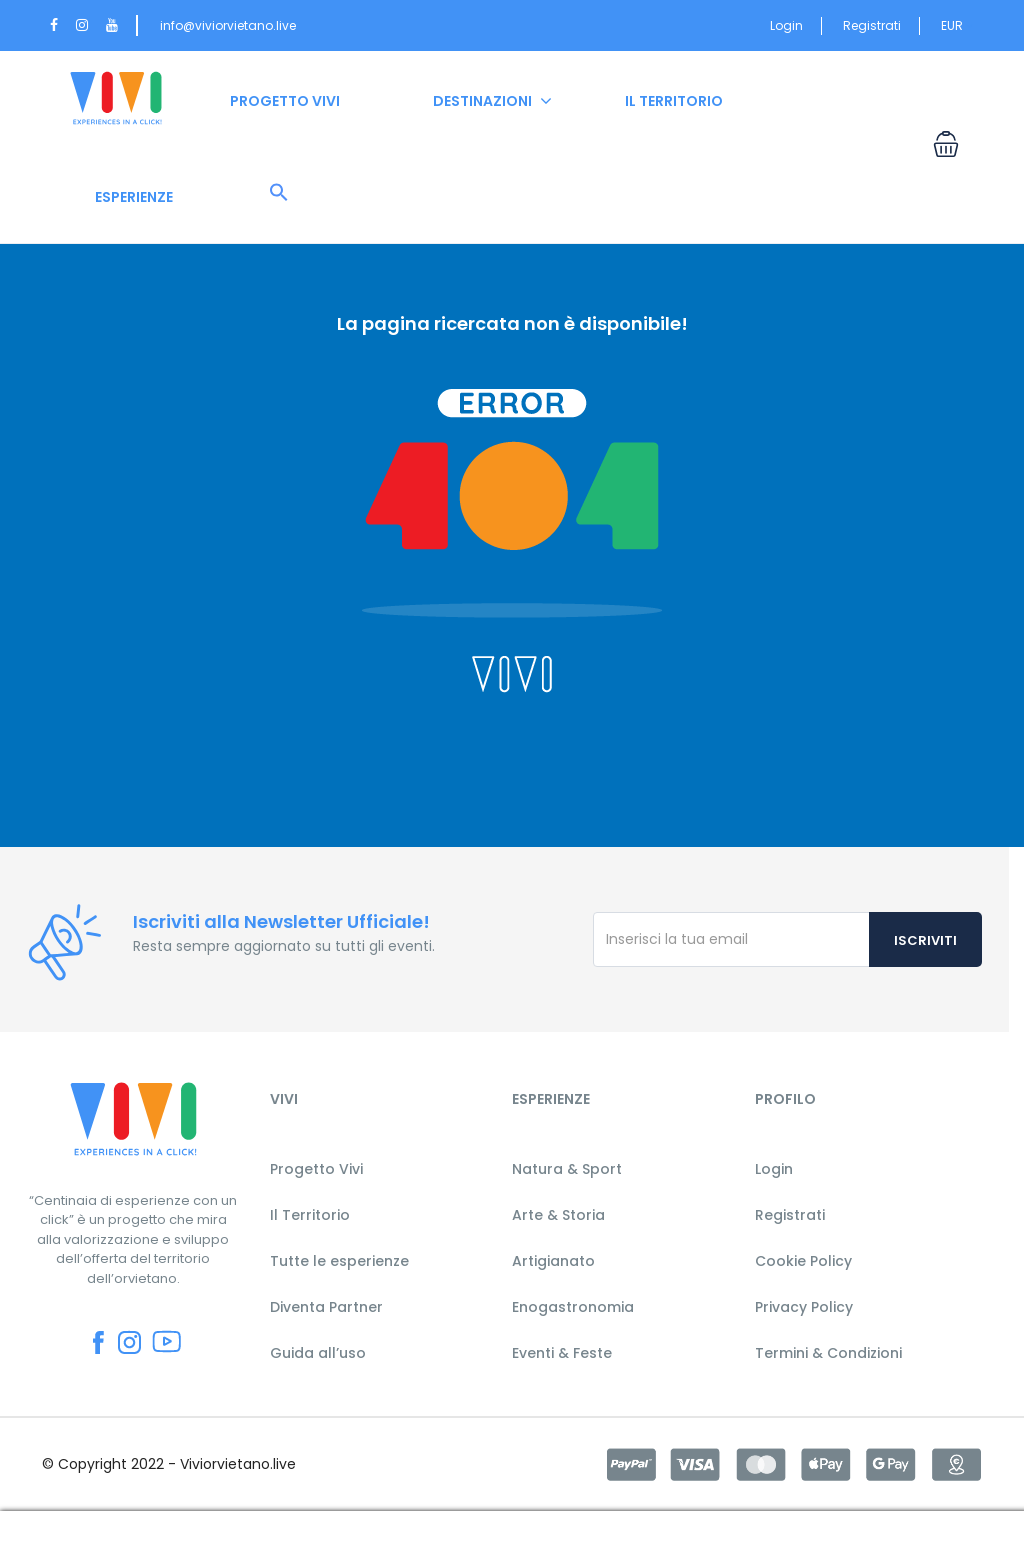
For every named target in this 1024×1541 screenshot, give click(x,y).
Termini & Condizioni (828, 1353)
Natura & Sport (567, 1169)
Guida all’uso (318, 1353)
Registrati (872, 25)
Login (786, 25)
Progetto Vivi (316, 1169)
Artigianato (553, 1261)
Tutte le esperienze (339, 1261)
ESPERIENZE (134, 197)
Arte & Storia (558, 1215)
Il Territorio (310, 1215)
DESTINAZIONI (482, 101)
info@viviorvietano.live (228, 25)
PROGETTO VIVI (285, 101)
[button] (279, 193)
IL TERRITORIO (674, 101)
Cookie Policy (803, 1261)
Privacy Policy (804, 1307)
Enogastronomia (573, 1307)
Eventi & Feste (562, 1353)
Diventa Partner (326, 1307)
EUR (957, 25)
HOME (116, 101)
